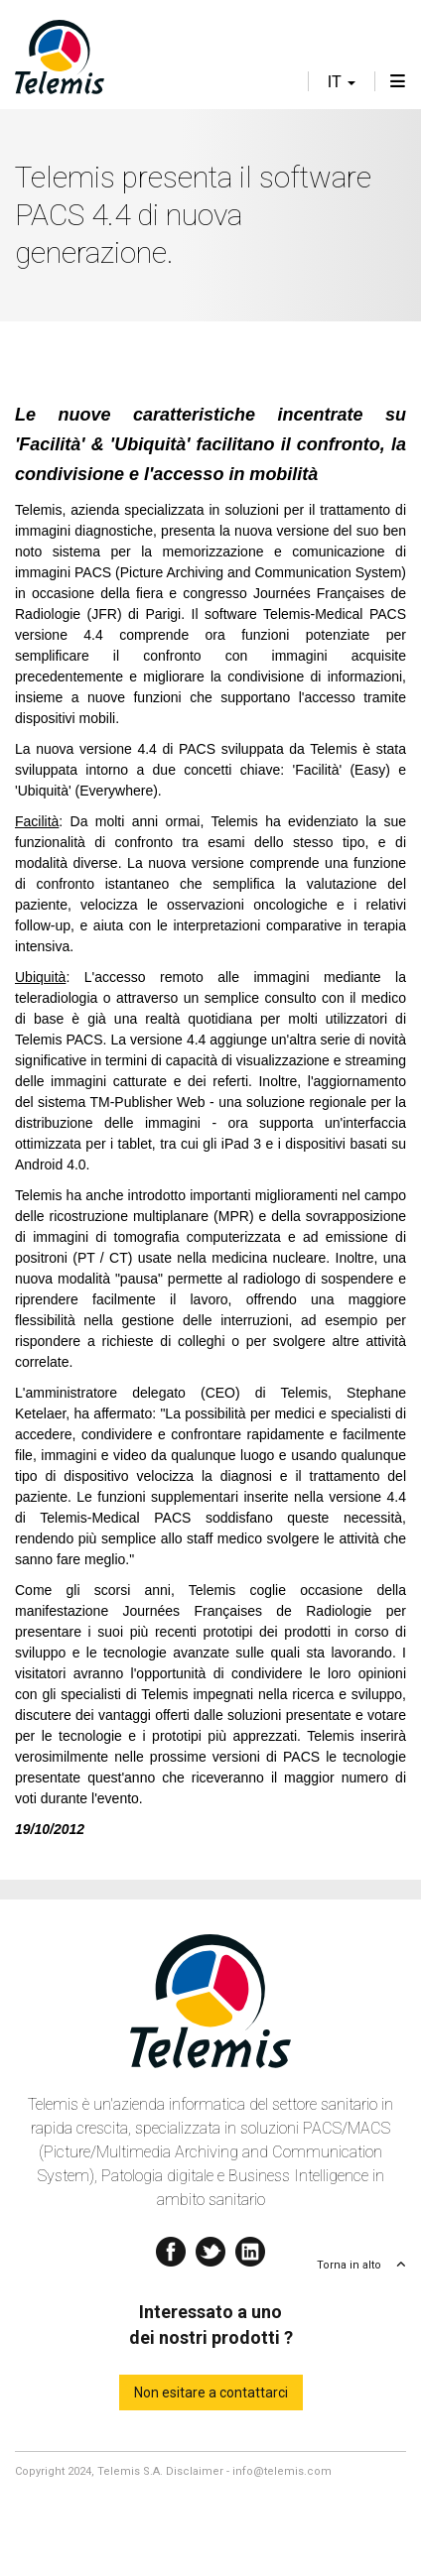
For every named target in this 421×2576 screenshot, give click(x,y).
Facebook (171, 2247)
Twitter (210, 2247)
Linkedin (250, 2247)
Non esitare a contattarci (211, 2392)
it (341, 81)
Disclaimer (194, 2471)
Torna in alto (349, 2265)
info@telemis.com (282, 2471)
